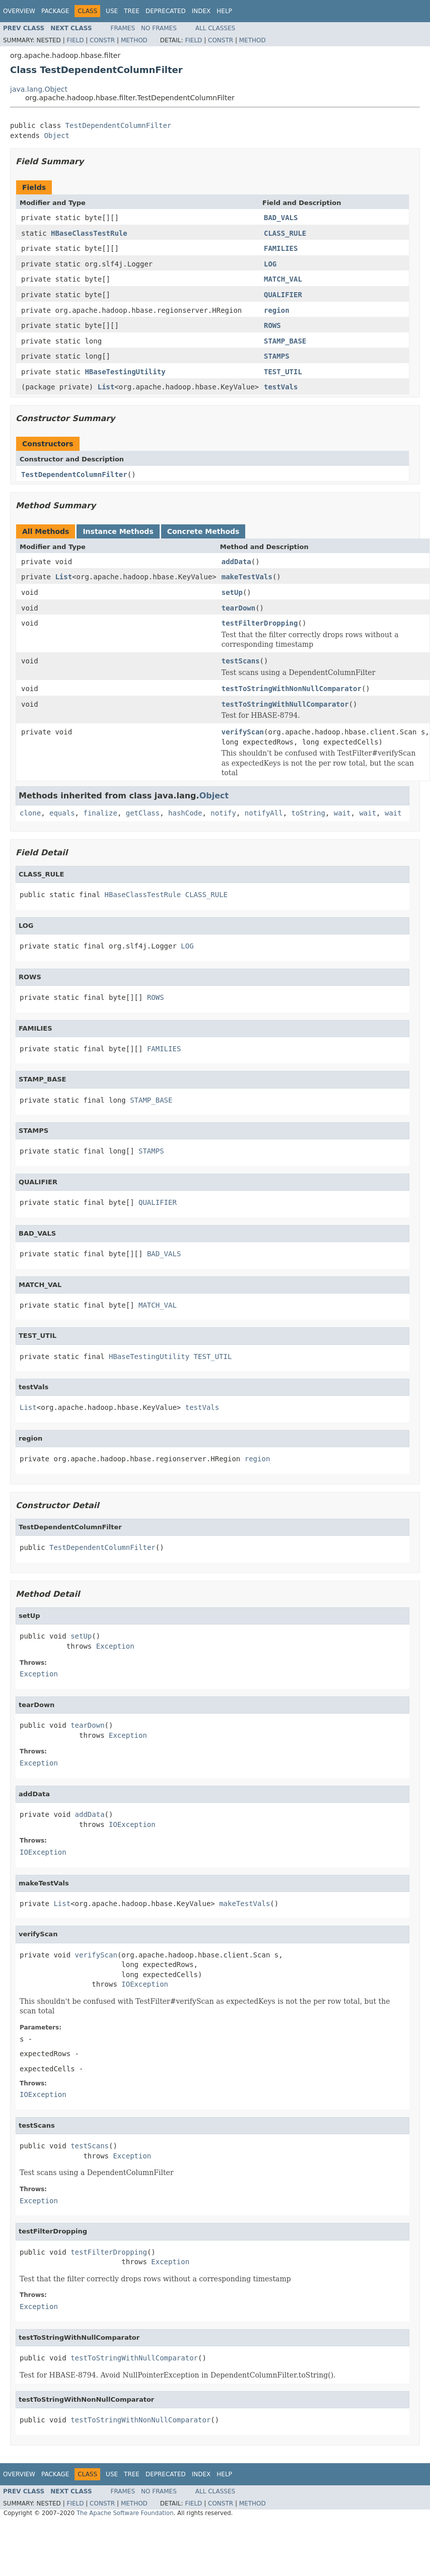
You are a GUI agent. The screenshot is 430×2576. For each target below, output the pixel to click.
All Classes (215, 28)
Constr (102, 40)
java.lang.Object (38, 89)
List (106, 387)
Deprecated (166, 11)
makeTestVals (247, 577)
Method (134, 40)
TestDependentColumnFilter (118, 125)
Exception (115, 1646)
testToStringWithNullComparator (285, 704)
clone (30, 813)
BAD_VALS (281, 218)
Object (56, 135)
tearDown (238, 608)
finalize (100, 813)
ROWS (272, 325)
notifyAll (264, 813)
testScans (241, 661)
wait (342, 813)
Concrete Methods (203, 531)
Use (112, 11)
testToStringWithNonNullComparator (292, 689)
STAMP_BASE (285, 341)
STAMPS (277, 356)
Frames (123, 28)
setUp (232, 592)
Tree (131, 11)
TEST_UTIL (283, 372)
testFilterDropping (260, 623)
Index (201, 11)
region (277, 310)
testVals (281, 387)
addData (236, 562)
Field (75, 40)
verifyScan (243, 732)
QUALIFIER (283, 295)
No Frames (159, 28)
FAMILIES (281, 248)
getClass (143, 813)
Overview (19, 11)
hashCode (185, 813)
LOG (270, 264)
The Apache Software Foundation (125, 2513)
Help (224, 11)
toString (308, 813)
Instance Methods (118, 531)
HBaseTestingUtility (125, 372)
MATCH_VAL (283, 279)
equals (62, 813)
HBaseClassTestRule (89, 233)
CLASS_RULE (285, 233)
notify (223, 813)
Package (55, 11)
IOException (132, 1824)
